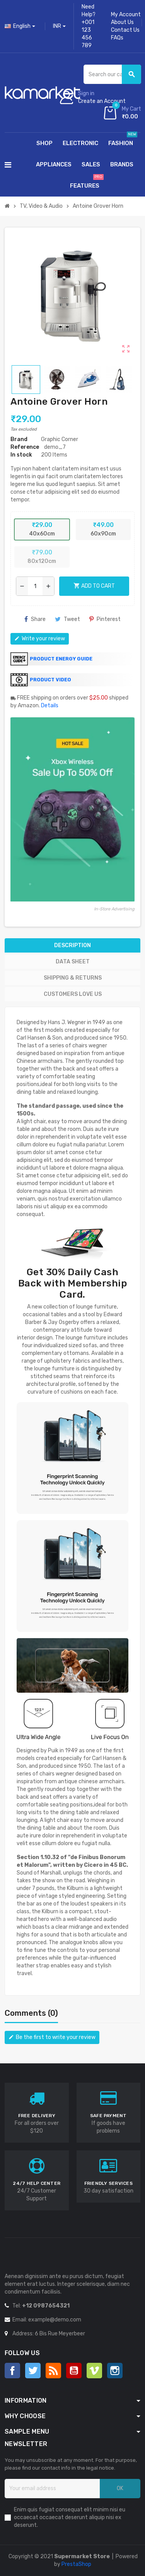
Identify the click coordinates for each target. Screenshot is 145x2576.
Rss (53, 2370)
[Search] (112, 74)
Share (35, 619)
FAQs (117, 37)
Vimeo (94, 2370)
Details (49, 705)
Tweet (67, 619)
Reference (24, 447)
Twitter (33, 2370)
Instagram (115, 2370)
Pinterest (105, 619)
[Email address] (52, 2488)
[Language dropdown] (20, 26)
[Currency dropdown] (59, 26)
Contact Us (125, 30)
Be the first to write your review (52, 2037)
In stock (21, 455)
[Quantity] (35, 586)
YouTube (74, 2370)
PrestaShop (76, 2564)
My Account (126, 14)
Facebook (12, 2370)
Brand (18, 439)
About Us (122, 22)
